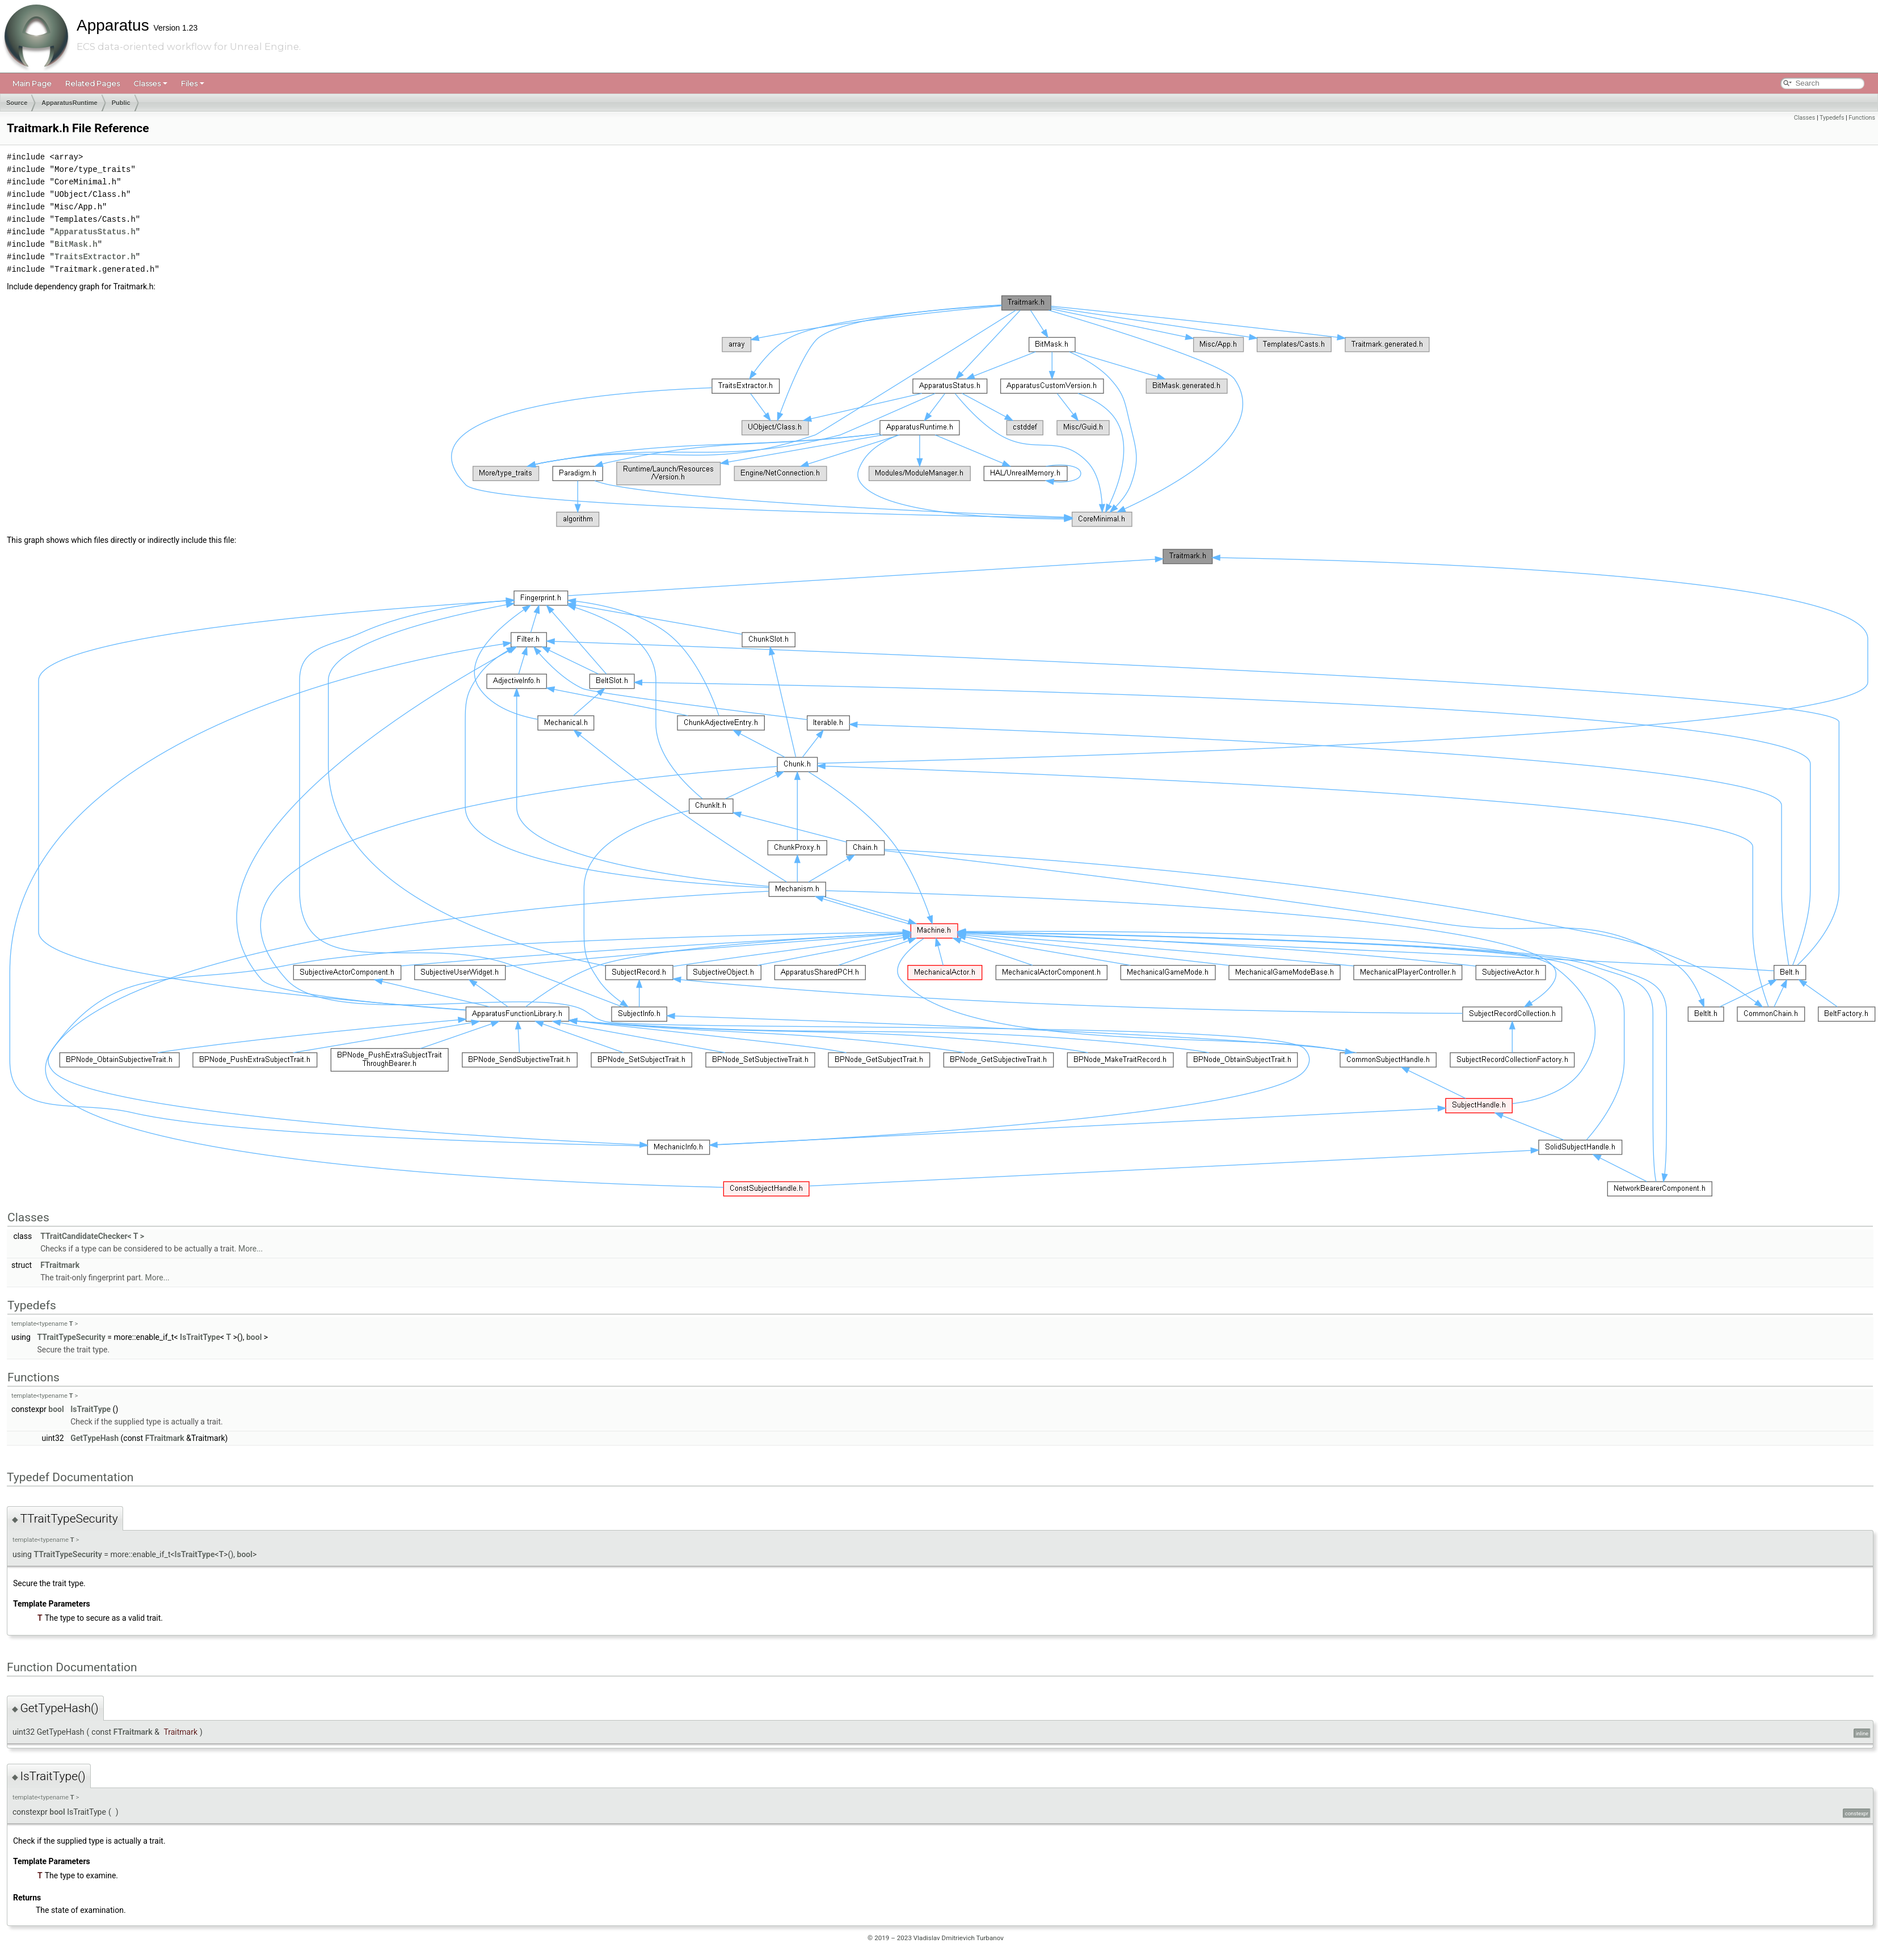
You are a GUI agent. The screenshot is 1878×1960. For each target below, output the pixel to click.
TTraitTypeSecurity (71, 1337)
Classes (150, 83)
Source (16, 102)
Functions (1861, 117)
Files (192, 83)
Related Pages (92, 83)
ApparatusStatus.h (95, 231)
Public (121, 102)
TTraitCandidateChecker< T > (92, 1236)
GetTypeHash (94, 1438)
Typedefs (1832, 117)
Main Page (32, 83)
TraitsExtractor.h (95, 256)
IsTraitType (200, 1337)
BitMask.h (76, 244)
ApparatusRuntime (69, 102)
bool (254, 1337)
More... (250, 1248)
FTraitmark (59, 1265)
